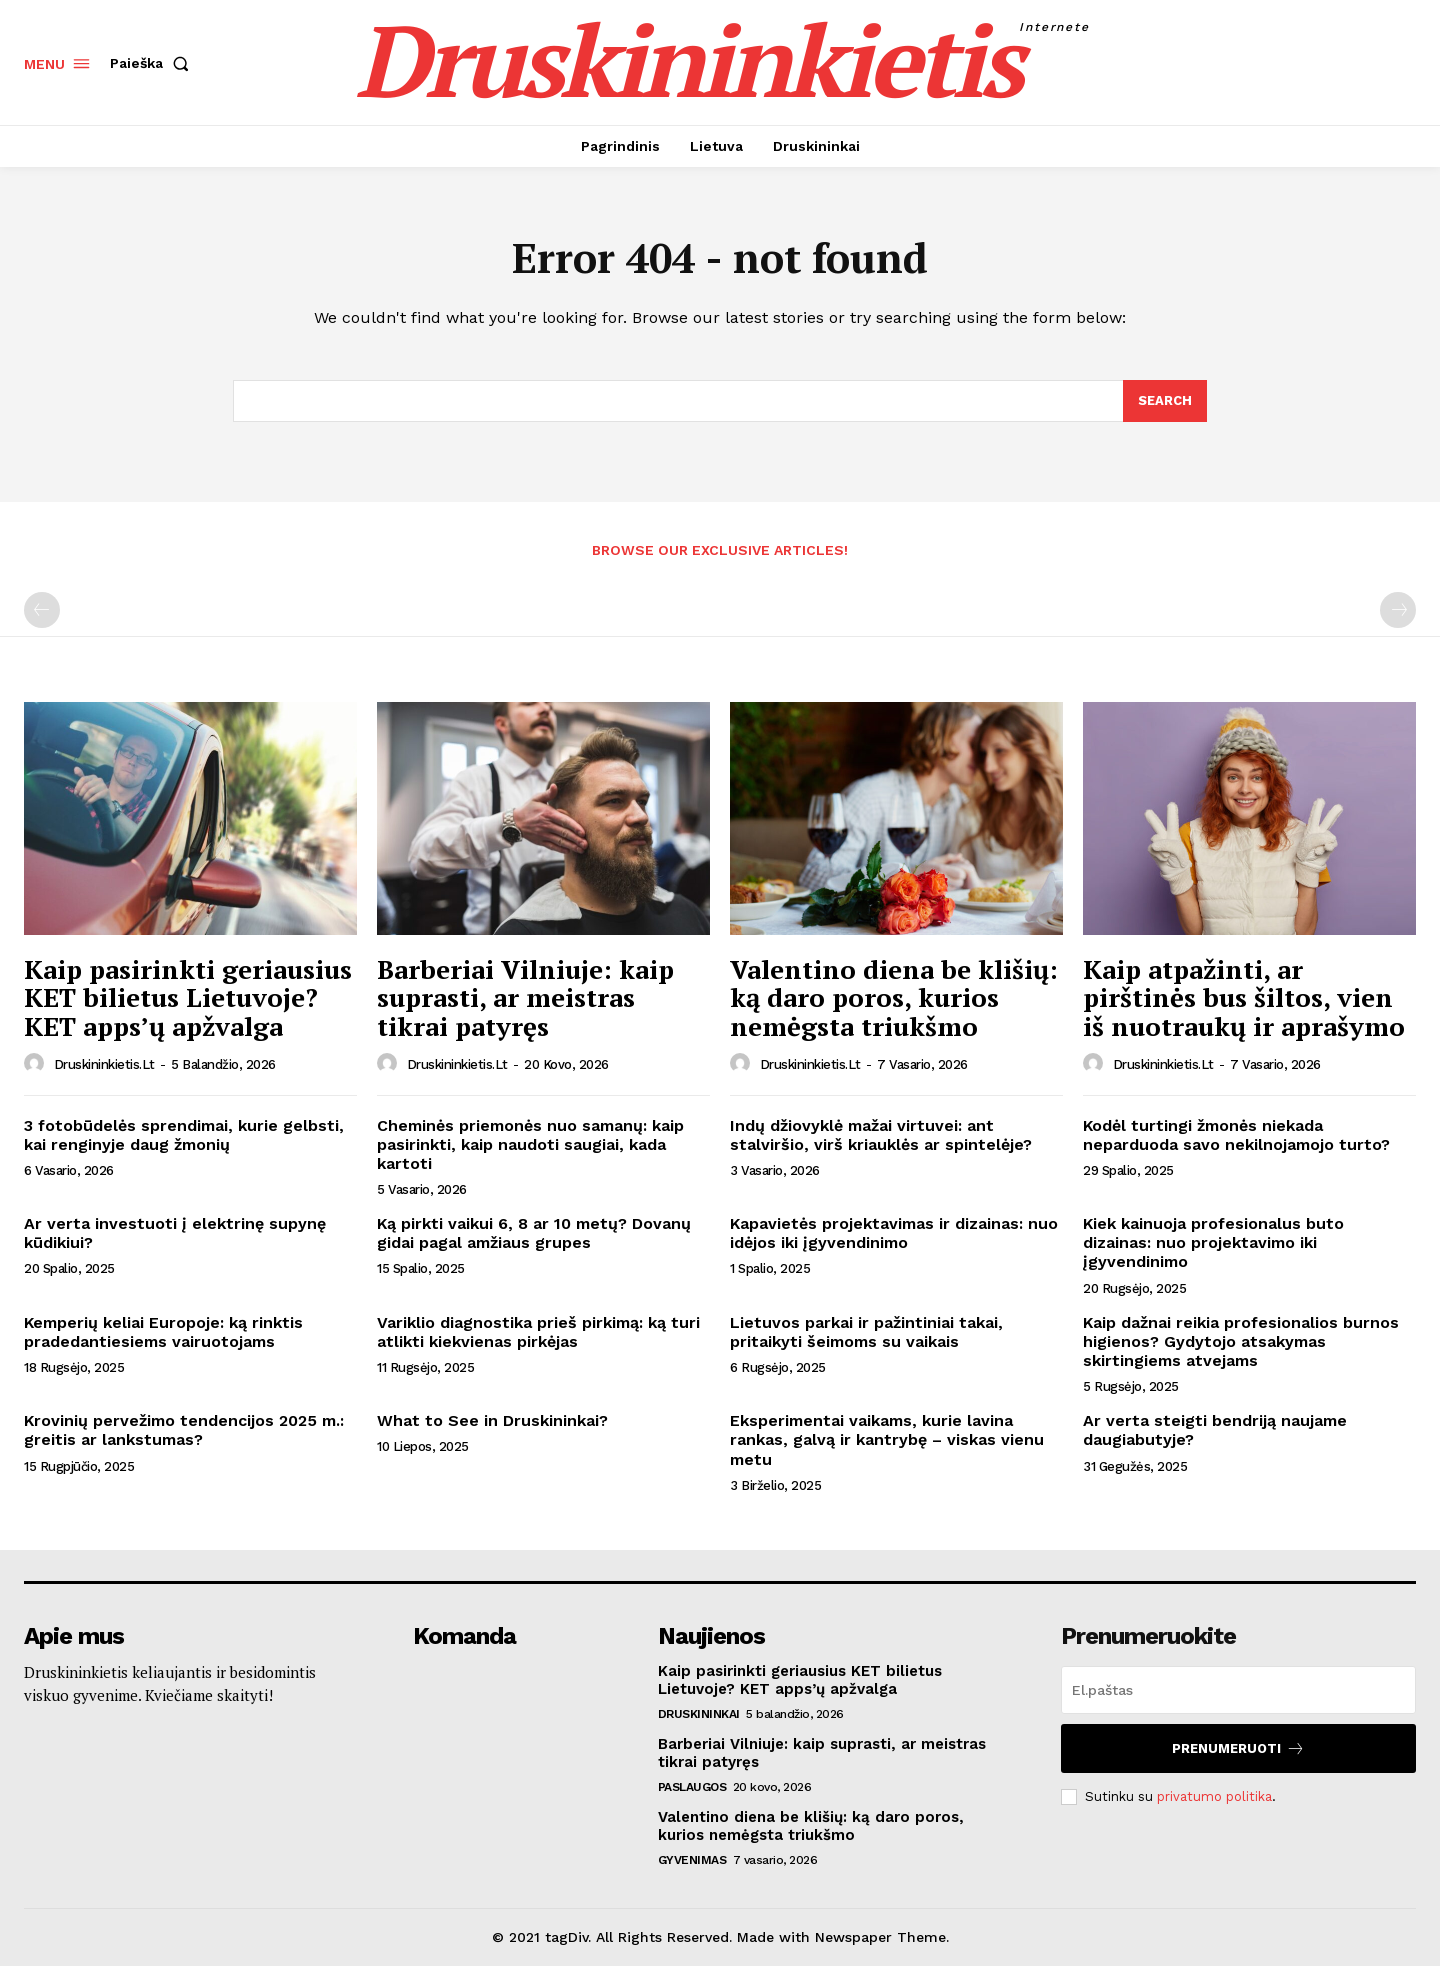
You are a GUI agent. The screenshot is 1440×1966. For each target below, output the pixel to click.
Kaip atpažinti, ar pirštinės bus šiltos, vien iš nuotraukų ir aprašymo (1244, 998)
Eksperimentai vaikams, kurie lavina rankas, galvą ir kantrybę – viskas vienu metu (887, 1440)
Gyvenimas (692, 1861)
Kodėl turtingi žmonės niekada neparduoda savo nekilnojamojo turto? (1236, 1135)
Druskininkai (699, 1715)
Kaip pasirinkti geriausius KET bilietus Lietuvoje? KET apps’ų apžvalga (188, 998)
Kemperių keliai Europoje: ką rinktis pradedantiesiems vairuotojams (163, 1333)
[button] (153, 63)
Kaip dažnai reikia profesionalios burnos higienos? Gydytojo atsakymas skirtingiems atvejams (1241, 1342)
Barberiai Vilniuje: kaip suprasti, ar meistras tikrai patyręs (525, 998)
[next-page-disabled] (1398, 611)
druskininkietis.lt (104, 1065)
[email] (1238, 1691)
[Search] (1165, 402)
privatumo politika (1214, 1796)
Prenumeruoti (1238, 1749)
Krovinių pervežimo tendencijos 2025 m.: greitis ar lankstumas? (184, 1431)
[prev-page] (42, 611)
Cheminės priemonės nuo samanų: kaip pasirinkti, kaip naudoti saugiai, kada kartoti (530, 1144)
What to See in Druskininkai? (492, 1421)
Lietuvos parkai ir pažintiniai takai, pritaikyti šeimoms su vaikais (866, 1333)
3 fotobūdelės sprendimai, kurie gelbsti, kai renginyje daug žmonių (184, 1135)
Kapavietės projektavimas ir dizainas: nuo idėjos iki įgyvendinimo (894, 1234)
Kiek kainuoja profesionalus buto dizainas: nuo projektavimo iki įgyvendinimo (1213, 1243)
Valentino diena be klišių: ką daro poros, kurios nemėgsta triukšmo (894, 998)
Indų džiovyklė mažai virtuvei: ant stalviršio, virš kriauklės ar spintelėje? (881, 1135)
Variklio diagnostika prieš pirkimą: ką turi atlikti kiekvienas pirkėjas (538, 1333)
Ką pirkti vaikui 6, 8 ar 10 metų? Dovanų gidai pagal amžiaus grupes (534, 1234)
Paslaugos (692, 1788)
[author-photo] (37, 1064)
